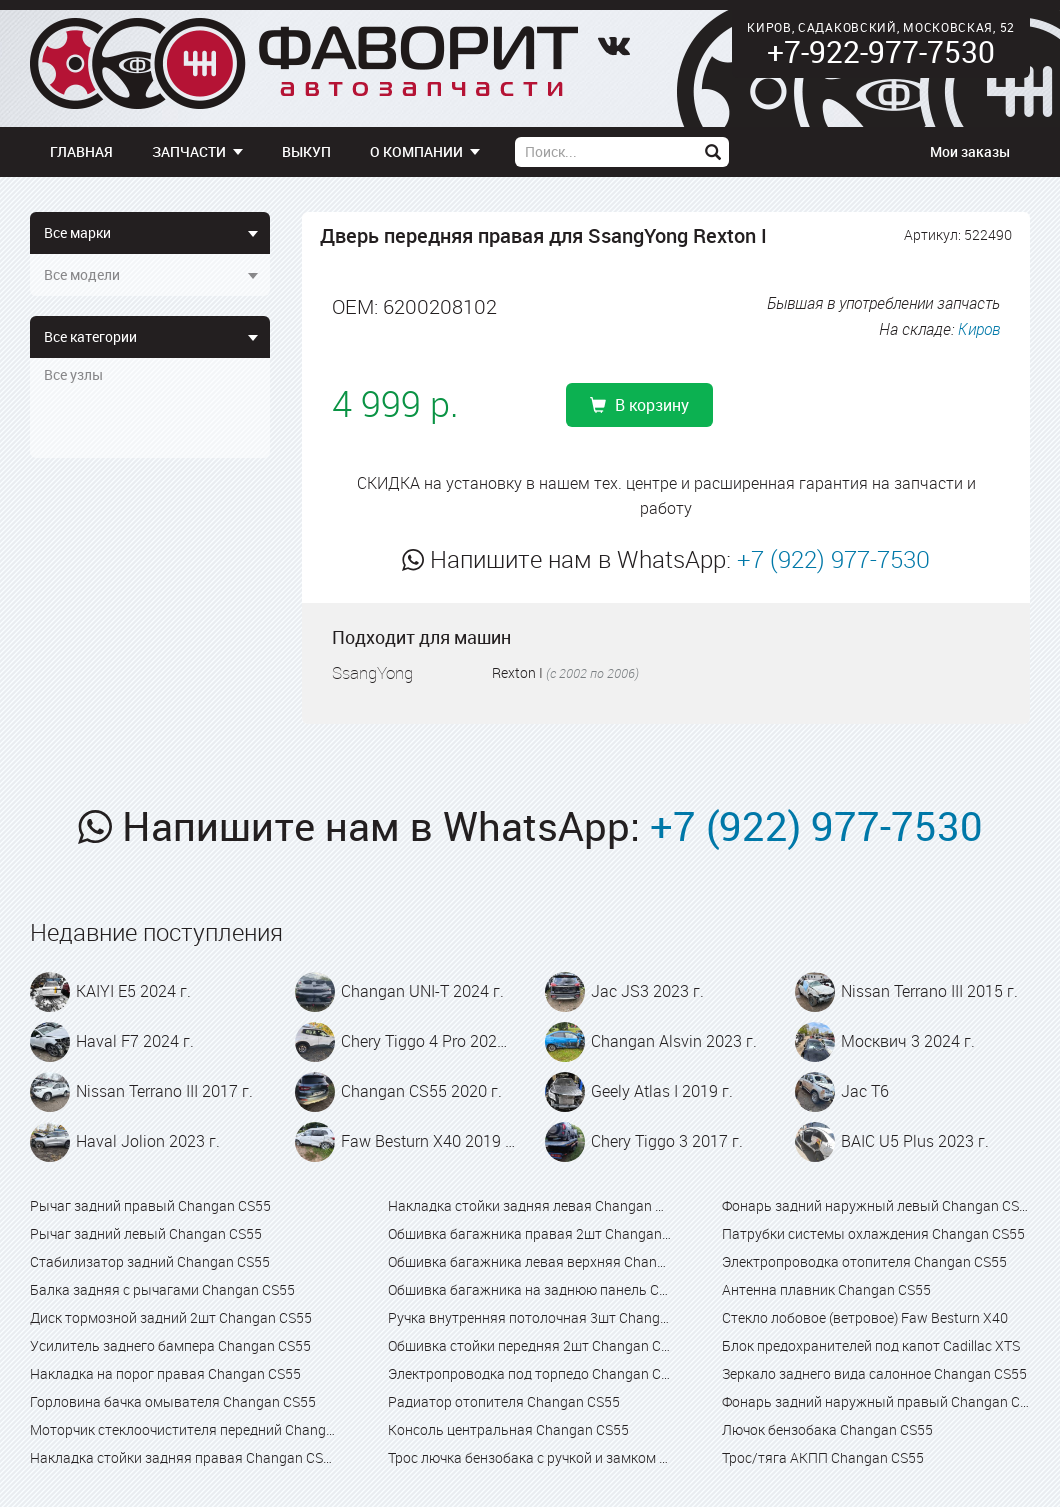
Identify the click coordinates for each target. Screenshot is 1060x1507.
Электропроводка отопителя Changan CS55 (864, 1261)
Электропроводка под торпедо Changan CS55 (529, 1373)
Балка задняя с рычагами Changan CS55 (162, 1289)
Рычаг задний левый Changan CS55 (146, 1233)
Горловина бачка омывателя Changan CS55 (173, 1401)
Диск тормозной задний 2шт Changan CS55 (171, 1317)
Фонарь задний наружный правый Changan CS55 (876, 1401)
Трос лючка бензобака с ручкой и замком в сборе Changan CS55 (529, 1457)
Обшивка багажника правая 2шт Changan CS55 (529, 1233)
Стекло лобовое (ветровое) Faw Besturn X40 (865, 1317)
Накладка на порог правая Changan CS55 (165, 1373)
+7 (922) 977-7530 (833, 559)
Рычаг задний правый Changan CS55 (150, 1205)
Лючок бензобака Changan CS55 (827, 1429)
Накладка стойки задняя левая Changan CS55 (529, 1205)
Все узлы (73, 374)
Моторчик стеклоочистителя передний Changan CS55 (184, 1429)
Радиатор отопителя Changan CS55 (504, 1401)
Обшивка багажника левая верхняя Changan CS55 (529, 1261)
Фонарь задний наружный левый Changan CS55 (876, 1205)
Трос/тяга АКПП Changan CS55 (823, 1457)
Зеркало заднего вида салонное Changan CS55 (874, 1373)
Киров (979, 329)
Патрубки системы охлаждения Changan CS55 (873, 1233)
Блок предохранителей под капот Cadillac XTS (871, 1345)
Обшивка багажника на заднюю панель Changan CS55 (529, 1289)
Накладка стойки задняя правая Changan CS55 (184, 1457)
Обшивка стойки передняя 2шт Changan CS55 (529, 1345)
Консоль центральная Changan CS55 (508, 1429)
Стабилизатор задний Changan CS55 (150, 1261)
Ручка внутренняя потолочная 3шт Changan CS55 (529, 1317)
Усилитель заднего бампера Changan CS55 (170, 1345)
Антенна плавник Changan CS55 (826, 1289)
